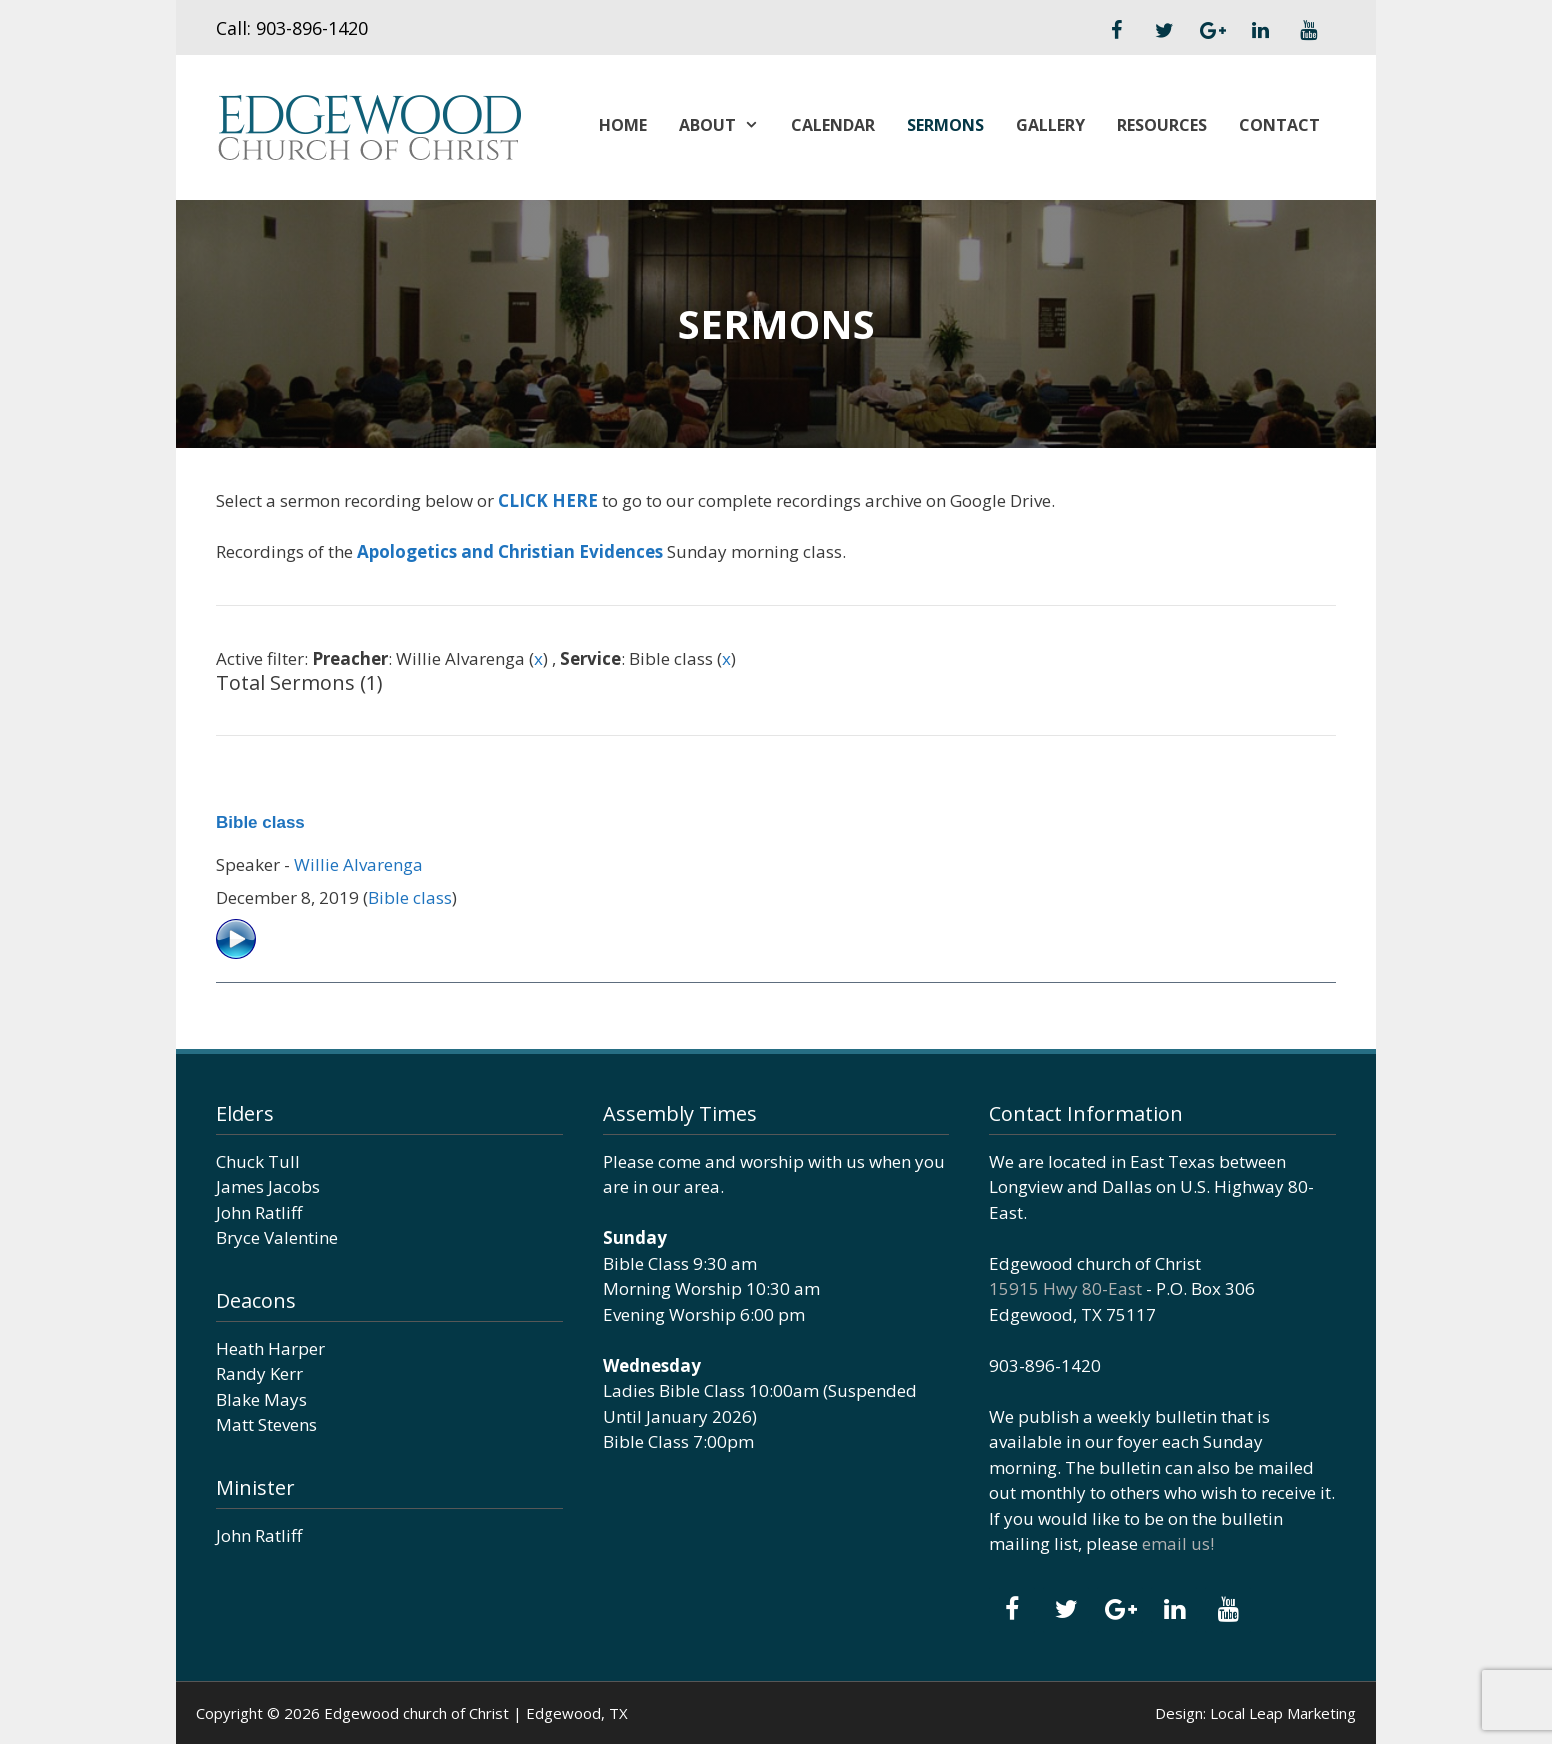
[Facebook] (1116, 31)
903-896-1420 (312, 28)
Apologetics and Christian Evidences (510, 551)
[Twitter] (1164, 31)
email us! (1178, 1543)
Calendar (833, 125)
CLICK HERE (548, 500)
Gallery (1050, 125)
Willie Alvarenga (358, 864)
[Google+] (1212, 31)
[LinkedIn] (1260, 31)
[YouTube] (1308, 31)
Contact (1279, 125)
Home (623, 125)
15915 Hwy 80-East (1065, 1288)
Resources (1162, 125)
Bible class (260, 822)
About (727, 125)
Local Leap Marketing (1283, 1713)
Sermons (945, 125)
